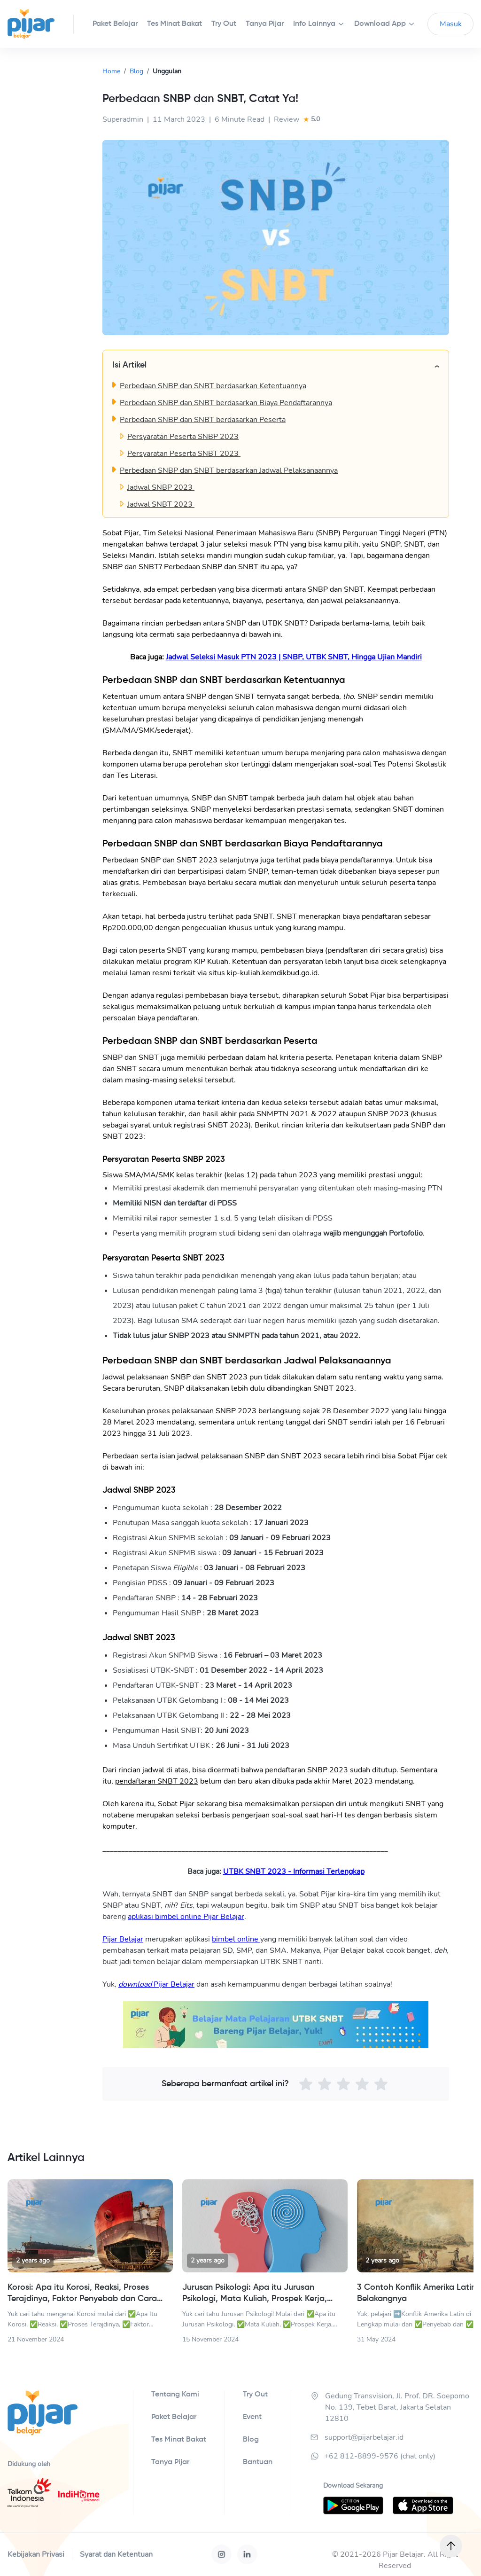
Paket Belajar (173, 2417)
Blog (136, 71)
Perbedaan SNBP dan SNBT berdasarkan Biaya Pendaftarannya (226, 403)
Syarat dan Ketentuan (116, 2554)
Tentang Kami (175, 2394)
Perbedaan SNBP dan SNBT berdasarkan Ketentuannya (213, 386)
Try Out (255, 2394)
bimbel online (236, 1939)
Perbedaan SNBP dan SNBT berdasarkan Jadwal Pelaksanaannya (229, 470)
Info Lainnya (314, 24)
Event (252, 2417)
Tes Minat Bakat (178, 2439)
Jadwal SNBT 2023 (160, 504)
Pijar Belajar (122, 1939)
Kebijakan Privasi (36, 2554)
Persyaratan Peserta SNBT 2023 (183, 453)
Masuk (451, 24)
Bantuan (257, 2462)
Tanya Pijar (170, 2462)
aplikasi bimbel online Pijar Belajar (186, 1916)
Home (111, 71)
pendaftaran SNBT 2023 (156, 1781)
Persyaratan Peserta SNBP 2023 (183, 436)
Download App (380, 24)
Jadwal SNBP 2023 (160, 487)
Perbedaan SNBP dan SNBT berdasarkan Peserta (203, 420)
